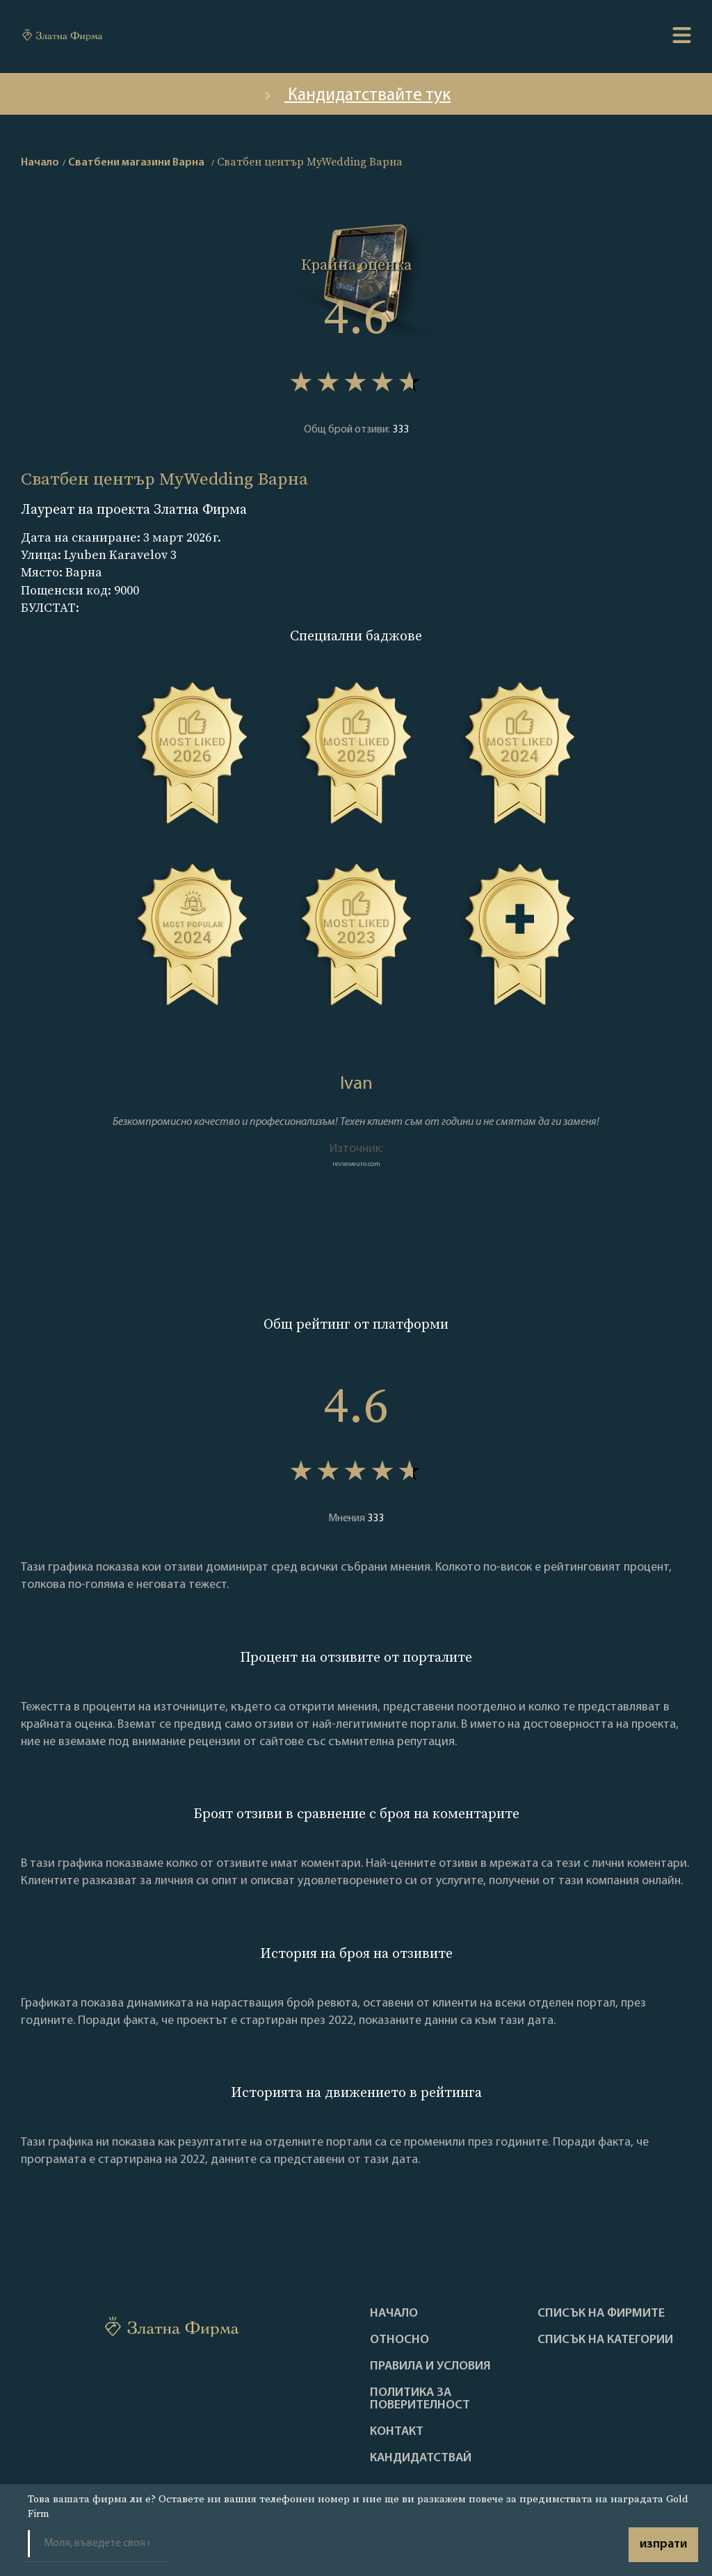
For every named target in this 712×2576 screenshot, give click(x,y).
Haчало (394, 2314)
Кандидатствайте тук (356, 95)
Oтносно (399, 2340)
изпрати (663, 2544)
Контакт (396, 2432)
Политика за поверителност (420, 2399)
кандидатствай (420, 2458)
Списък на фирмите (601, 2314)
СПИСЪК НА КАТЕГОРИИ (605, 2340)
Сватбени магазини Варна (136, 162)
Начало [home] (40, 162)
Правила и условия (430, 2366)
